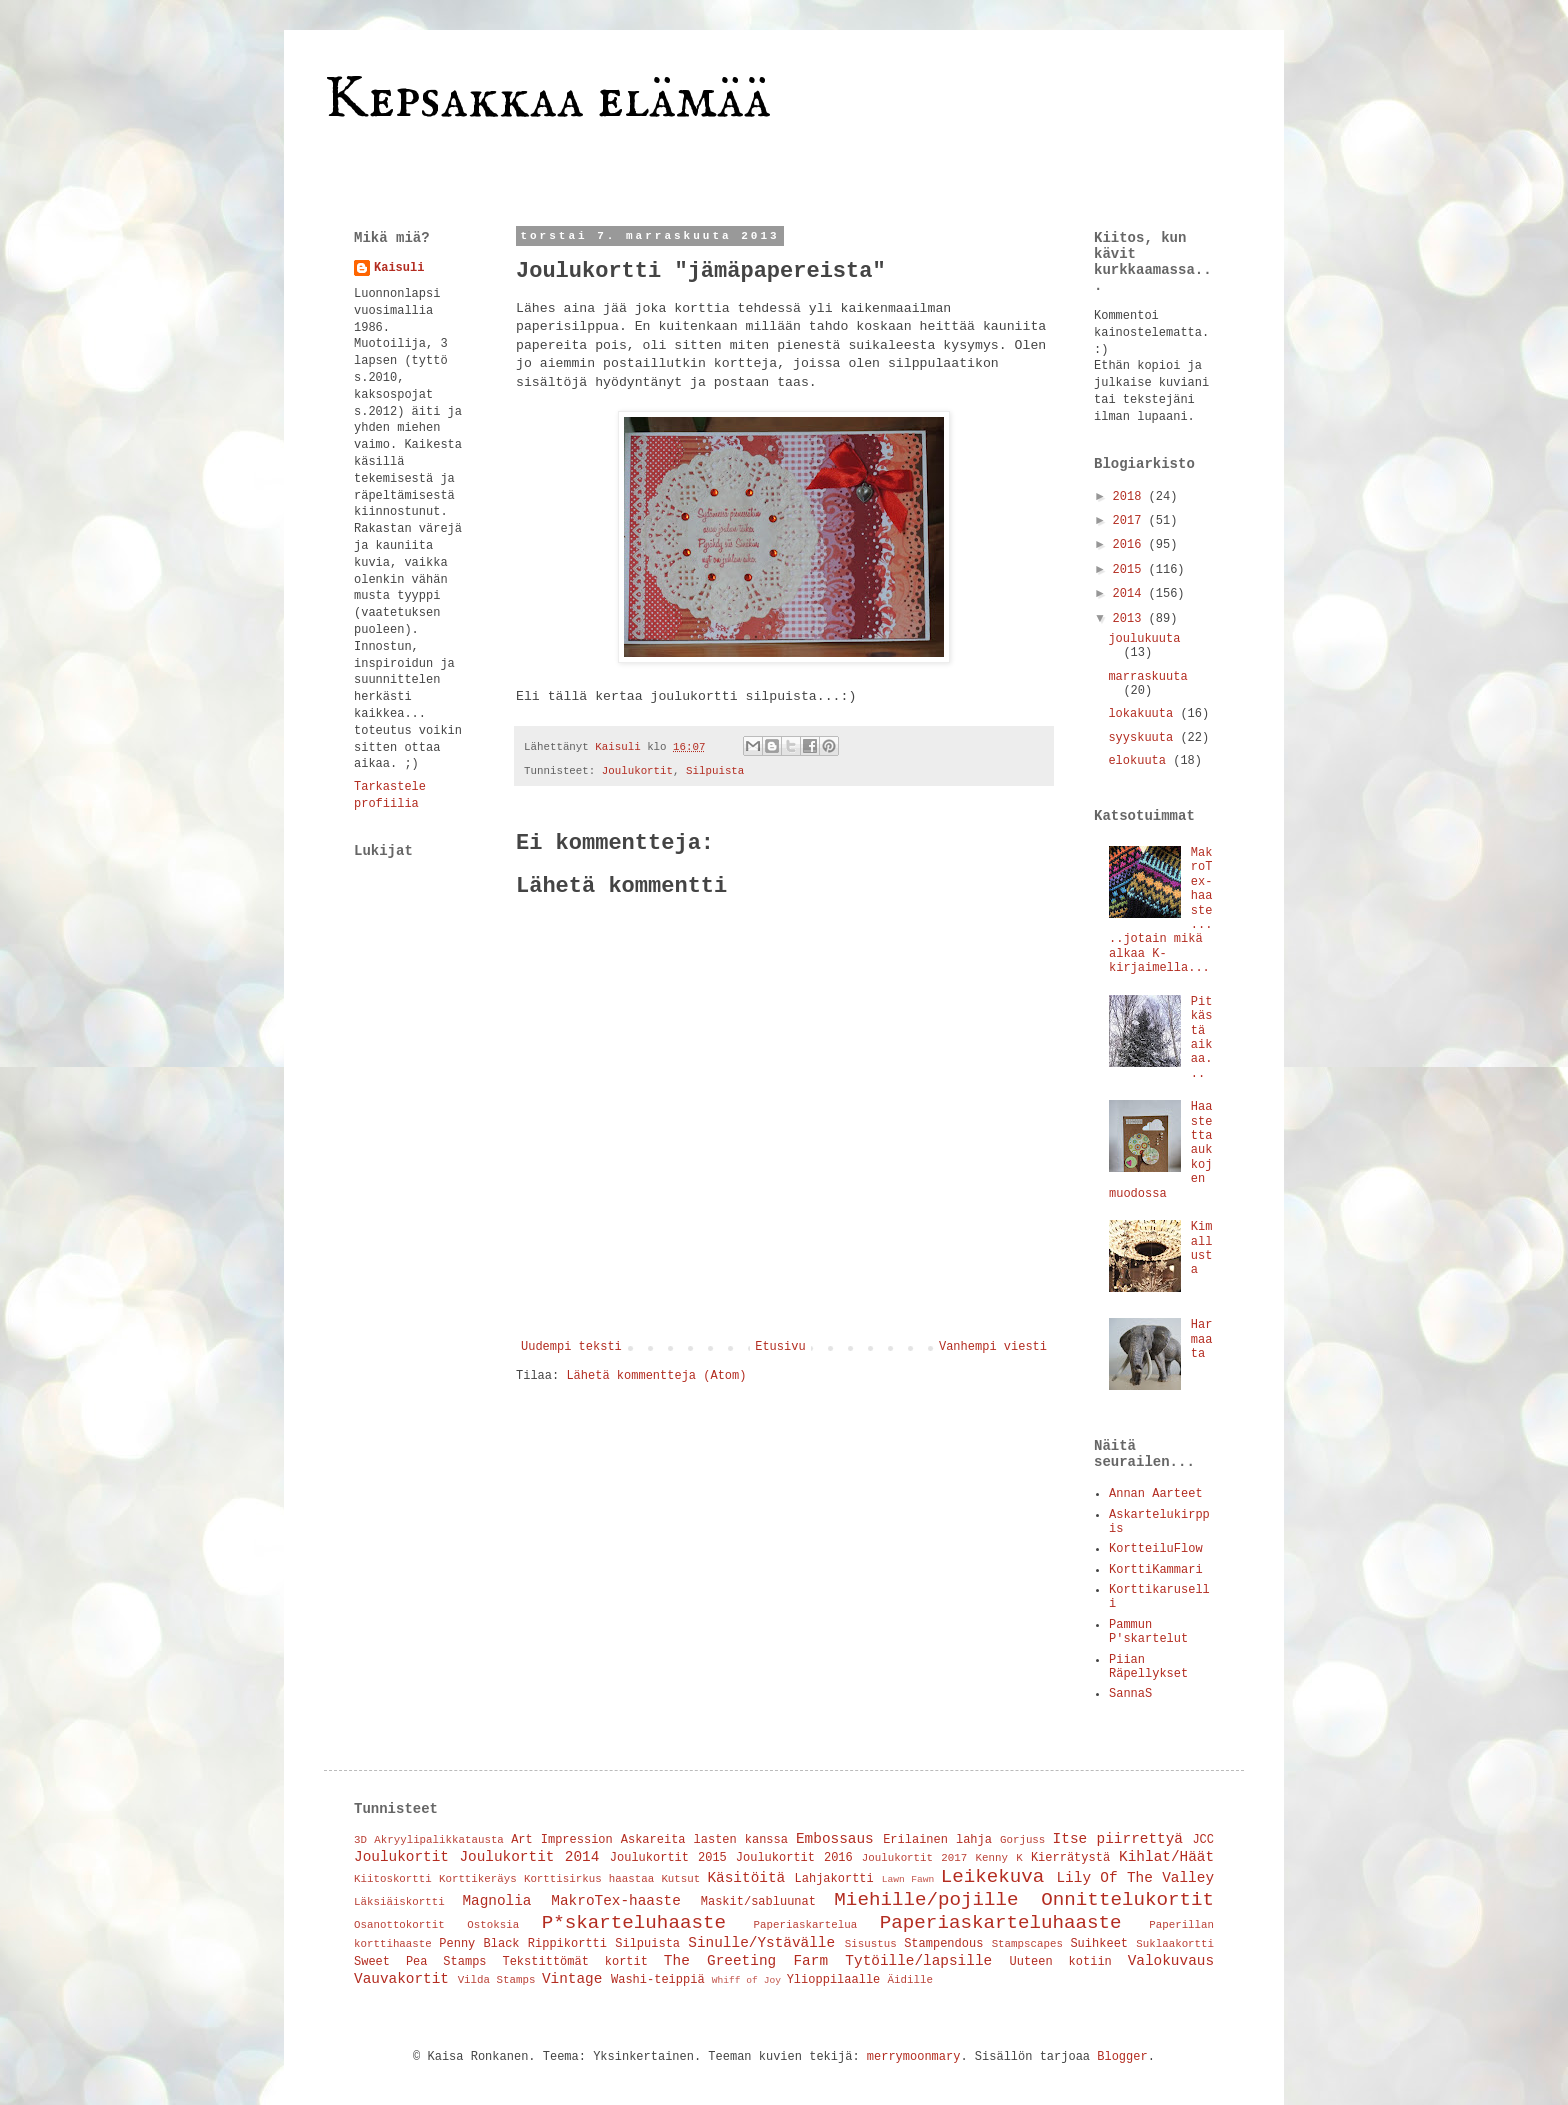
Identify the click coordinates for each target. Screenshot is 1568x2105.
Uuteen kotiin (1061, 1962)
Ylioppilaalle (834, 1980)
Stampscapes (1027, 1944)
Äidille (910, 1980)
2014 (1131, 594)
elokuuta (1140, 761)
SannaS (1130, 1694)
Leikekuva (993, 1877)
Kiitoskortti (393, 1879)
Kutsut (680, 1879)
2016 (1131, 545)
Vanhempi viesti (993, 1347)
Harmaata (1202, 1339)
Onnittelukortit (1127, 1900)
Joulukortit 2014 (529, 1857)
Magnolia (496, 1901)
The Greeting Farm (746, 1961)
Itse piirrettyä (1118, 1839)
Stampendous (943, 1944)
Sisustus (871, 1944)
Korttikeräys (478, 1879)
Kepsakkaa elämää (547, 100)
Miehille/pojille (926, 1900)
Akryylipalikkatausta (439, 1840)
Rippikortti (567, 1944)
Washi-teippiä (658, 1980)
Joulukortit (637, 771)
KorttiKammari (1156, 1570)
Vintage (572, 1979)
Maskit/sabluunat (758, 1902)
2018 (1131, 497)
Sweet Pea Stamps (420, 1962)
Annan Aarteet (1156, 1494)
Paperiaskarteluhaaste (1001, 1923)
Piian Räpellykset (1148, 1667)
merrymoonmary (914, 2057)
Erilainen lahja (937, 1840)
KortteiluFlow (1156, 1549)
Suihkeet (1099, 1944)
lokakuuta (1144, 714)
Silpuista (715, 771)
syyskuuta (1144, 738)
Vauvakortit (401, 1979)
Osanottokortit (399, 1925)
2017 (1131, 521)
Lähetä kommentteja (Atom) (656, 1376)
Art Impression (562, 1840)
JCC (1203, 1840)
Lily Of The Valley (1135, 1878)
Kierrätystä (1070, 1858)
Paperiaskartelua (806, 1925)
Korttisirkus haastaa (589, 1879)
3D (360, 1840)
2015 (1131, 570)
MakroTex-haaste (616, 1901)
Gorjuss (1022, 1840)
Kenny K (998, 1858)
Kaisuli (399, 268)
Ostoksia (493, 1925)
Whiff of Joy (746, 1980)
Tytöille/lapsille (918, 1961)
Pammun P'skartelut (1148, 1632)
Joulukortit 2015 (668, 1858)
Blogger (1122, 2057)
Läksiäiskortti (399, 1902)
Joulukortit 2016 (794, 1858)
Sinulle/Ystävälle (761, 1943)
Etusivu (780, 1347)
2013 (1131, 619)
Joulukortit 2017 (914, 1858)
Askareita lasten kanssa (704, 1840)
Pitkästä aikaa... (1202, 1038)
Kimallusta (1202, 1248)
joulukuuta (1144, 639)
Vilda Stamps (497, 1980)
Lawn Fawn (908, 1879)
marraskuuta (1147, 677)
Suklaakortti (1175, 1944)
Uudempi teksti (571, 1347)
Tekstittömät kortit (575, 1962)
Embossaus (835, 1839)
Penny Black (479, 1944)
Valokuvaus (1171, 1961)
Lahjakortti (834, 1879)
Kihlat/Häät (1166, 1857)
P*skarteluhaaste (634, 1923)
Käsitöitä (746, 1878)
